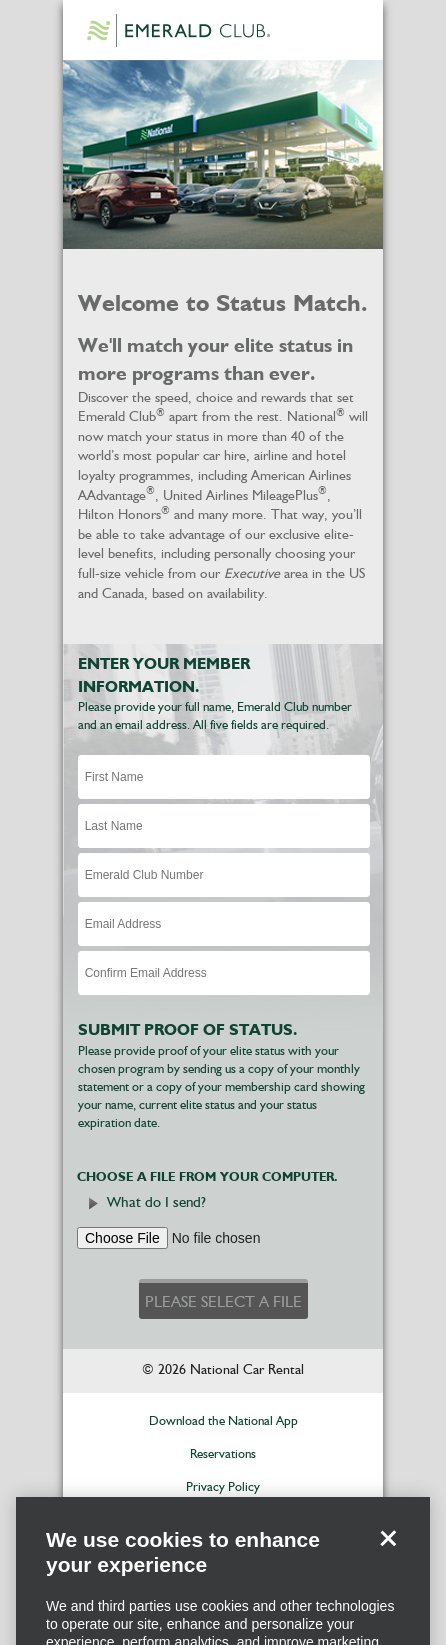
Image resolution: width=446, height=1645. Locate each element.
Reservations (223, 1454)
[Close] (388, 1555)
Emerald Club (178, 30)
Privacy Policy (223, 1487)
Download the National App (223, 1421)
